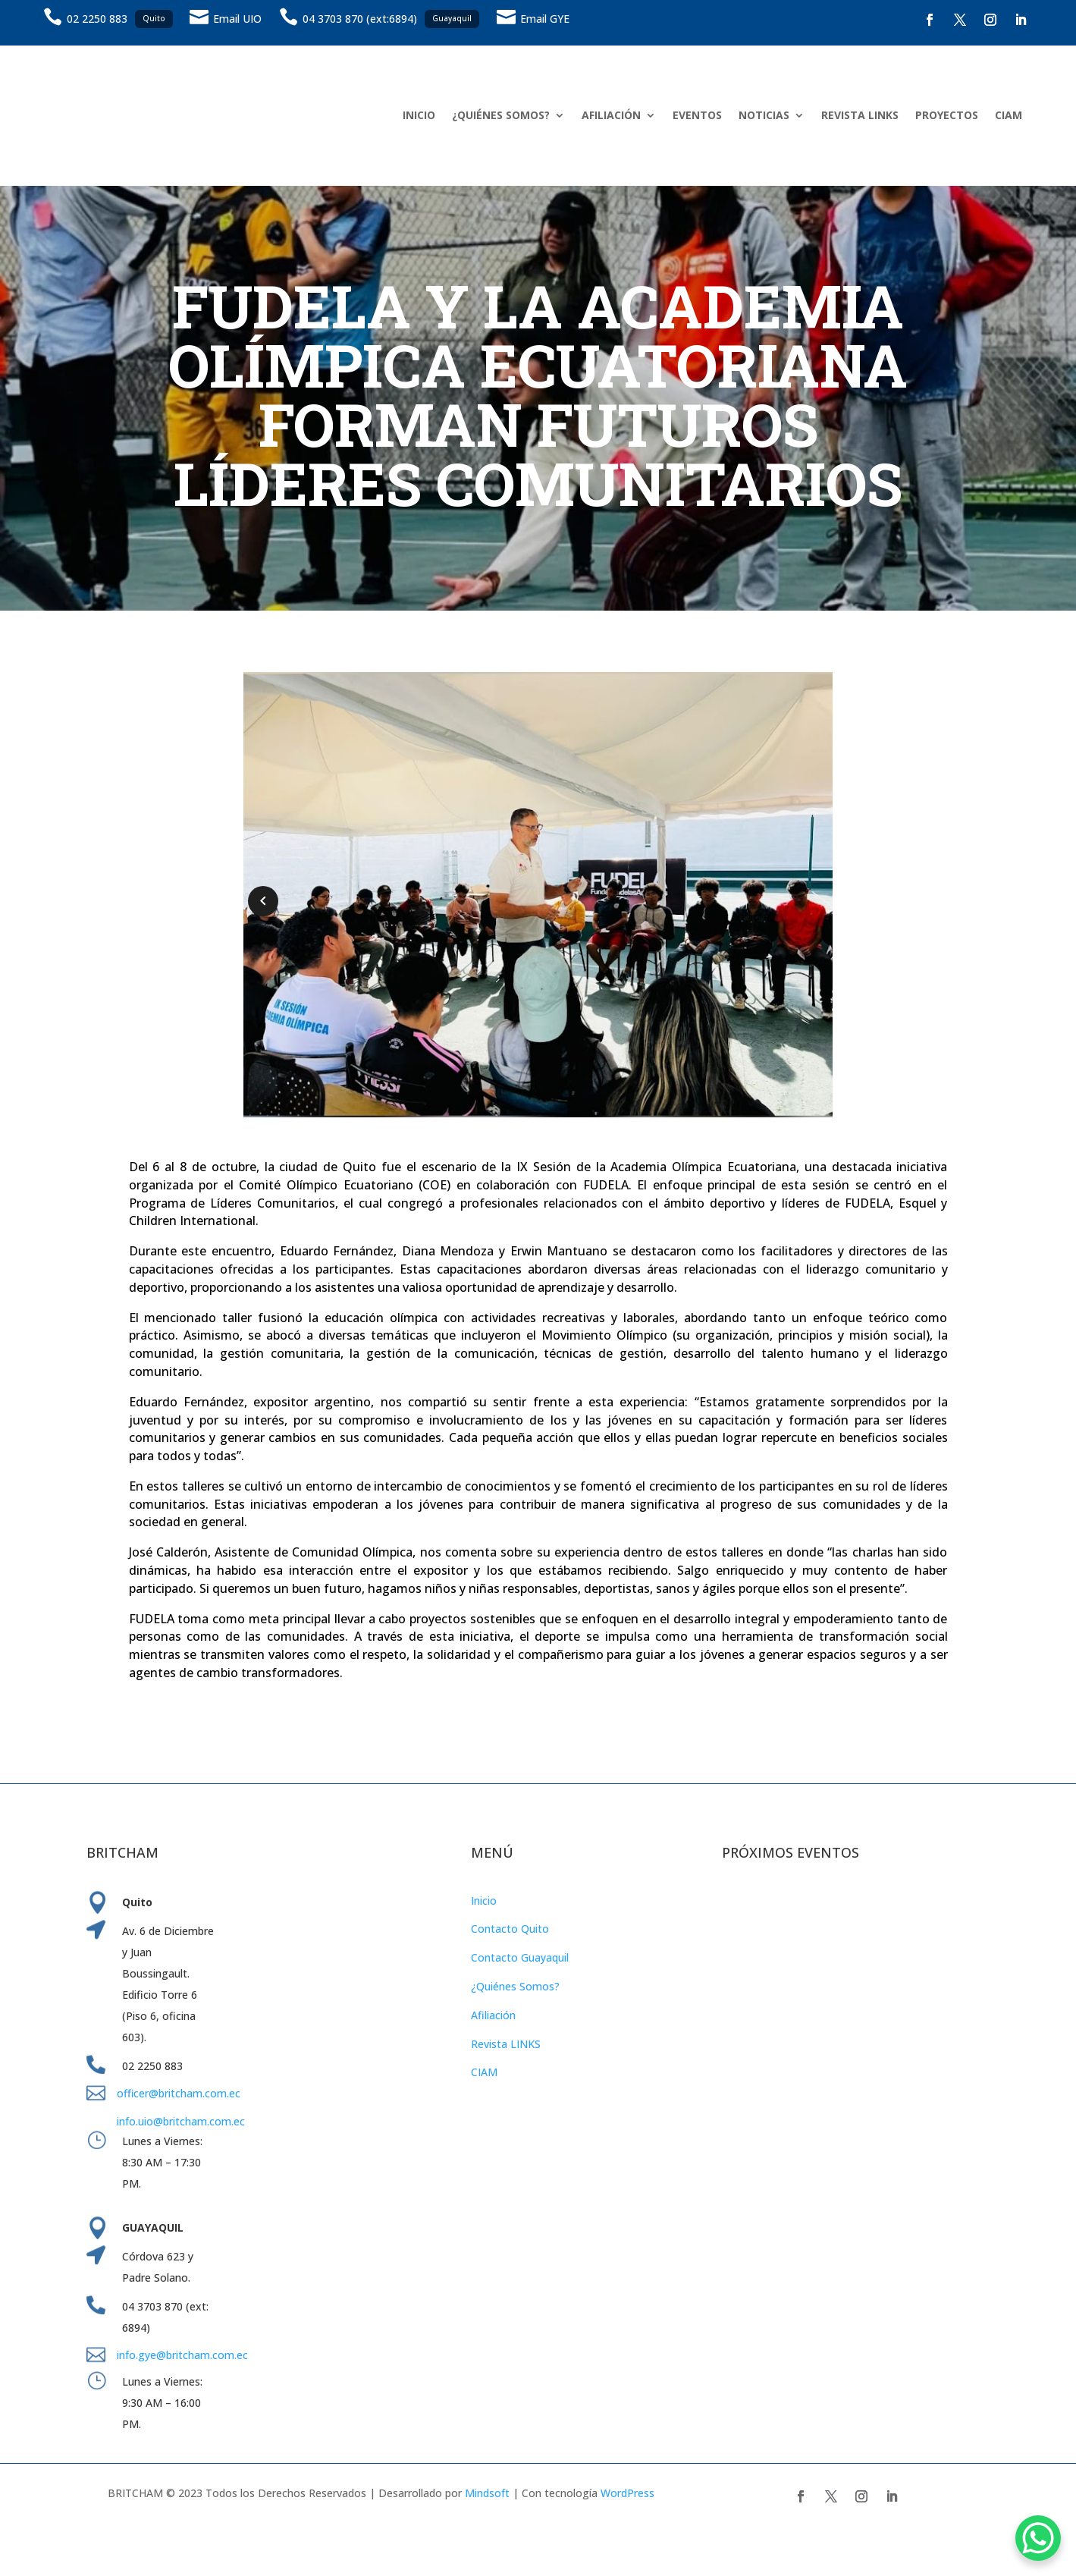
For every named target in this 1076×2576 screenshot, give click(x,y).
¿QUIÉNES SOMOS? (501, 115)
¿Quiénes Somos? (515, 1986)
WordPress (627, 2493)
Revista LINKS (506, 2044)
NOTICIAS (764, 115)
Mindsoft (487, 2493)
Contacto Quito (510, 1928)
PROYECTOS (946, 115)
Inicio (484, 1900)
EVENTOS (697, 115)
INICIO (419, 115)
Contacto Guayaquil (520, 1957)
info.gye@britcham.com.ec (184, 2355)
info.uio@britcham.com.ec (181, 2121)
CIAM (1008, 115)
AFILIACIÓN (611, 115)
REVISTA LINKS (860, 115)
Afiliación (493, 2015)
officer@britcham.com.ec (178, 2093)
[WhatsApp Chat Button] (1038, 2538)
